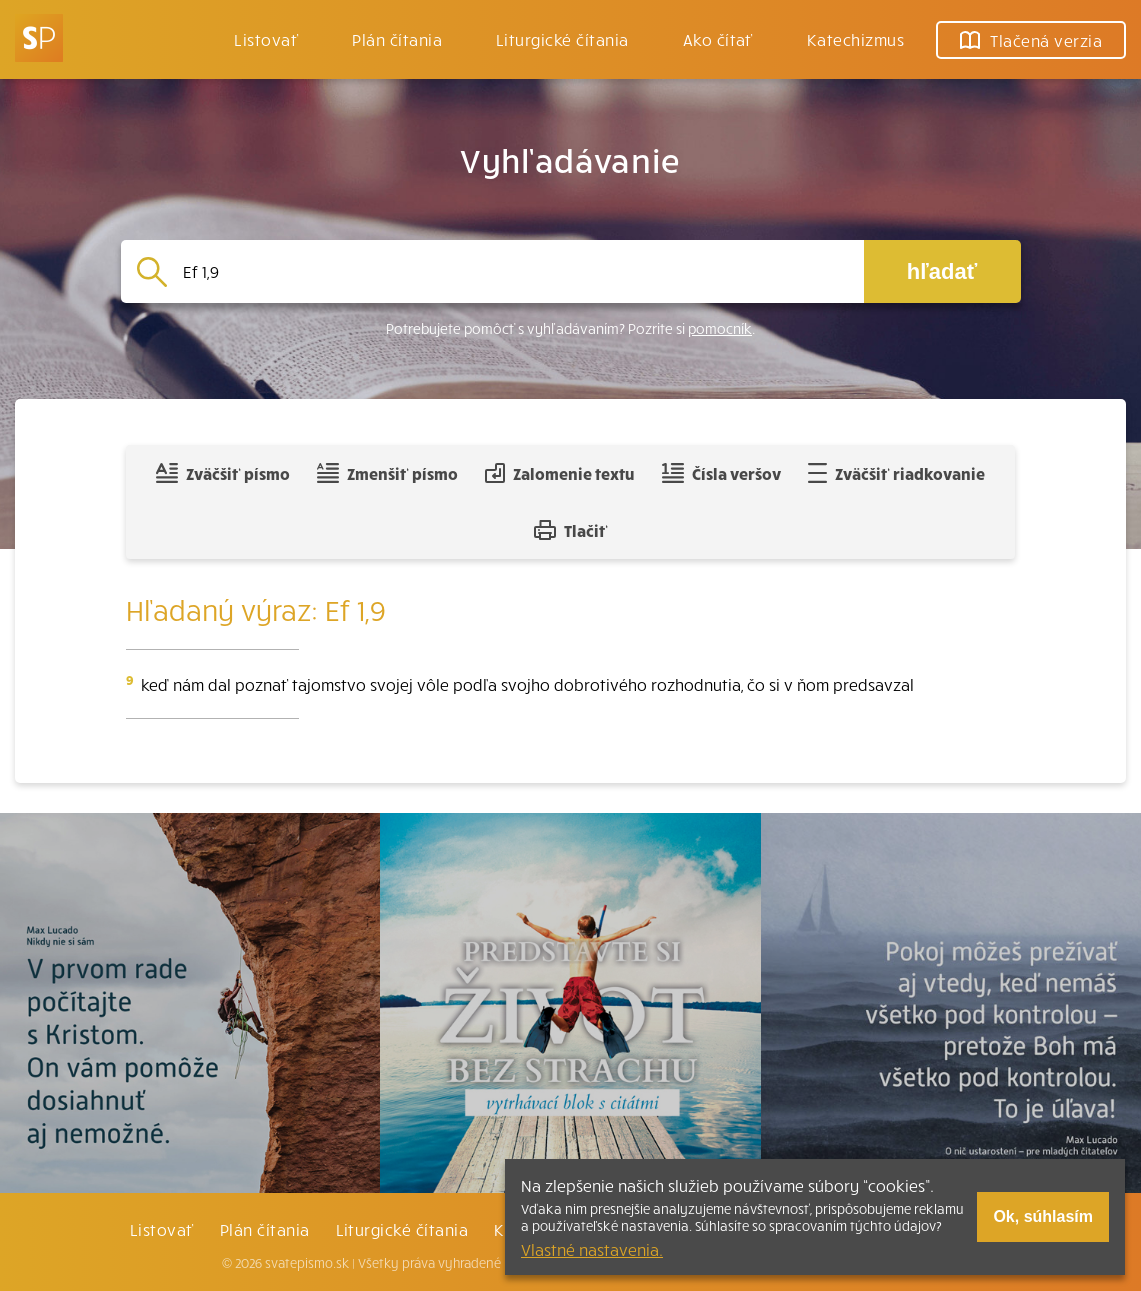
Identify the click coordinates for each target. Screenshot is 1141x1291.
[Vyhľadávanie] (515, 271)
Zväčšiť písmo (223, 473)
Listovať (266, 39)
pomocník (720, 328)
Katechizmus (855, 39)
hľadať (942, 271)
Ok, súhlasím (1043, 1216)
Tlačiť (571, 530)
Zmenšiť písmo (387, 473)
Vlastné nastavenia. (592, 1249)
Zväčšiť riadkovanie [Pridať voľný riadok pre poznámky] (896, 473)
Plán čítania (265, 1229)
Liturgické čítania (562, 39)
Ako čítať (718, 39)
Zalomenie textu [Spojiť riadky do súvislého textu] (559, 473)
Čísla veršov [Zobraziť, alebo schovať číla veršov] (721, 473)
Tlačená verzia (1031, 40)
